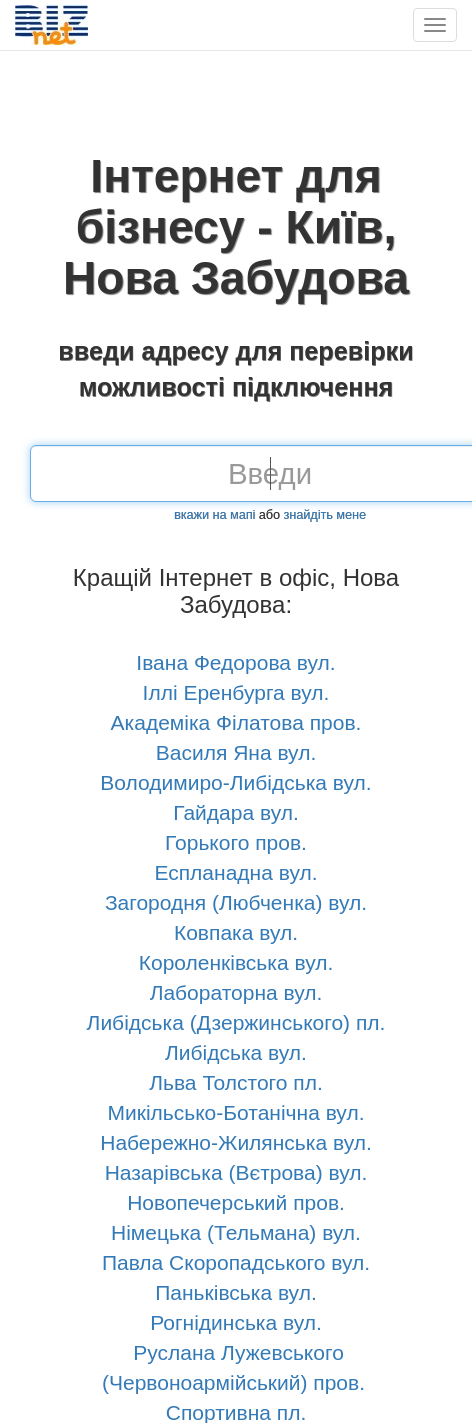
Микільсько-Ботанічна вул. (235, 1112)
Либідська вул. (236, 1052)
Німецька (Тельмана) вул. (236, 1232)
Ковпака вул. (236, 932)
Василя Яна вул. (236, 752)
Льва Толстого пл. (236, 1082)
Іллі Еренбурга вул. (236, 692)
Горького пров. (236, 842)
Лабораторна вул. (236, 992)
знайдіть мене (325, 515)
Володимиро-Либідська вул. (235, 782)
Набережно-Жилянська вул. (236, 1142)
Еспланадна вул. (235, 872)
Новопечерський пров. (236, 1202)
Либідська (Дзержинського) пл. (236, 1022)
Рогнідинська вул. (236, 1322)
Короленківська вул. (236, 962)
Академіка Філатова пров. (236, 722)
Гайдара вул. (236, 812)
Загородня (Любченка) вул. (236, 902)
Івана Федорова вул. (235, 662)
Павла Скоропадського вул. (236, 1262)
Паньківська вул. (236, 1292)
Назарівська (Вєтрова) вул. (236, 1172)
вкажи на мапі (214, 515)
